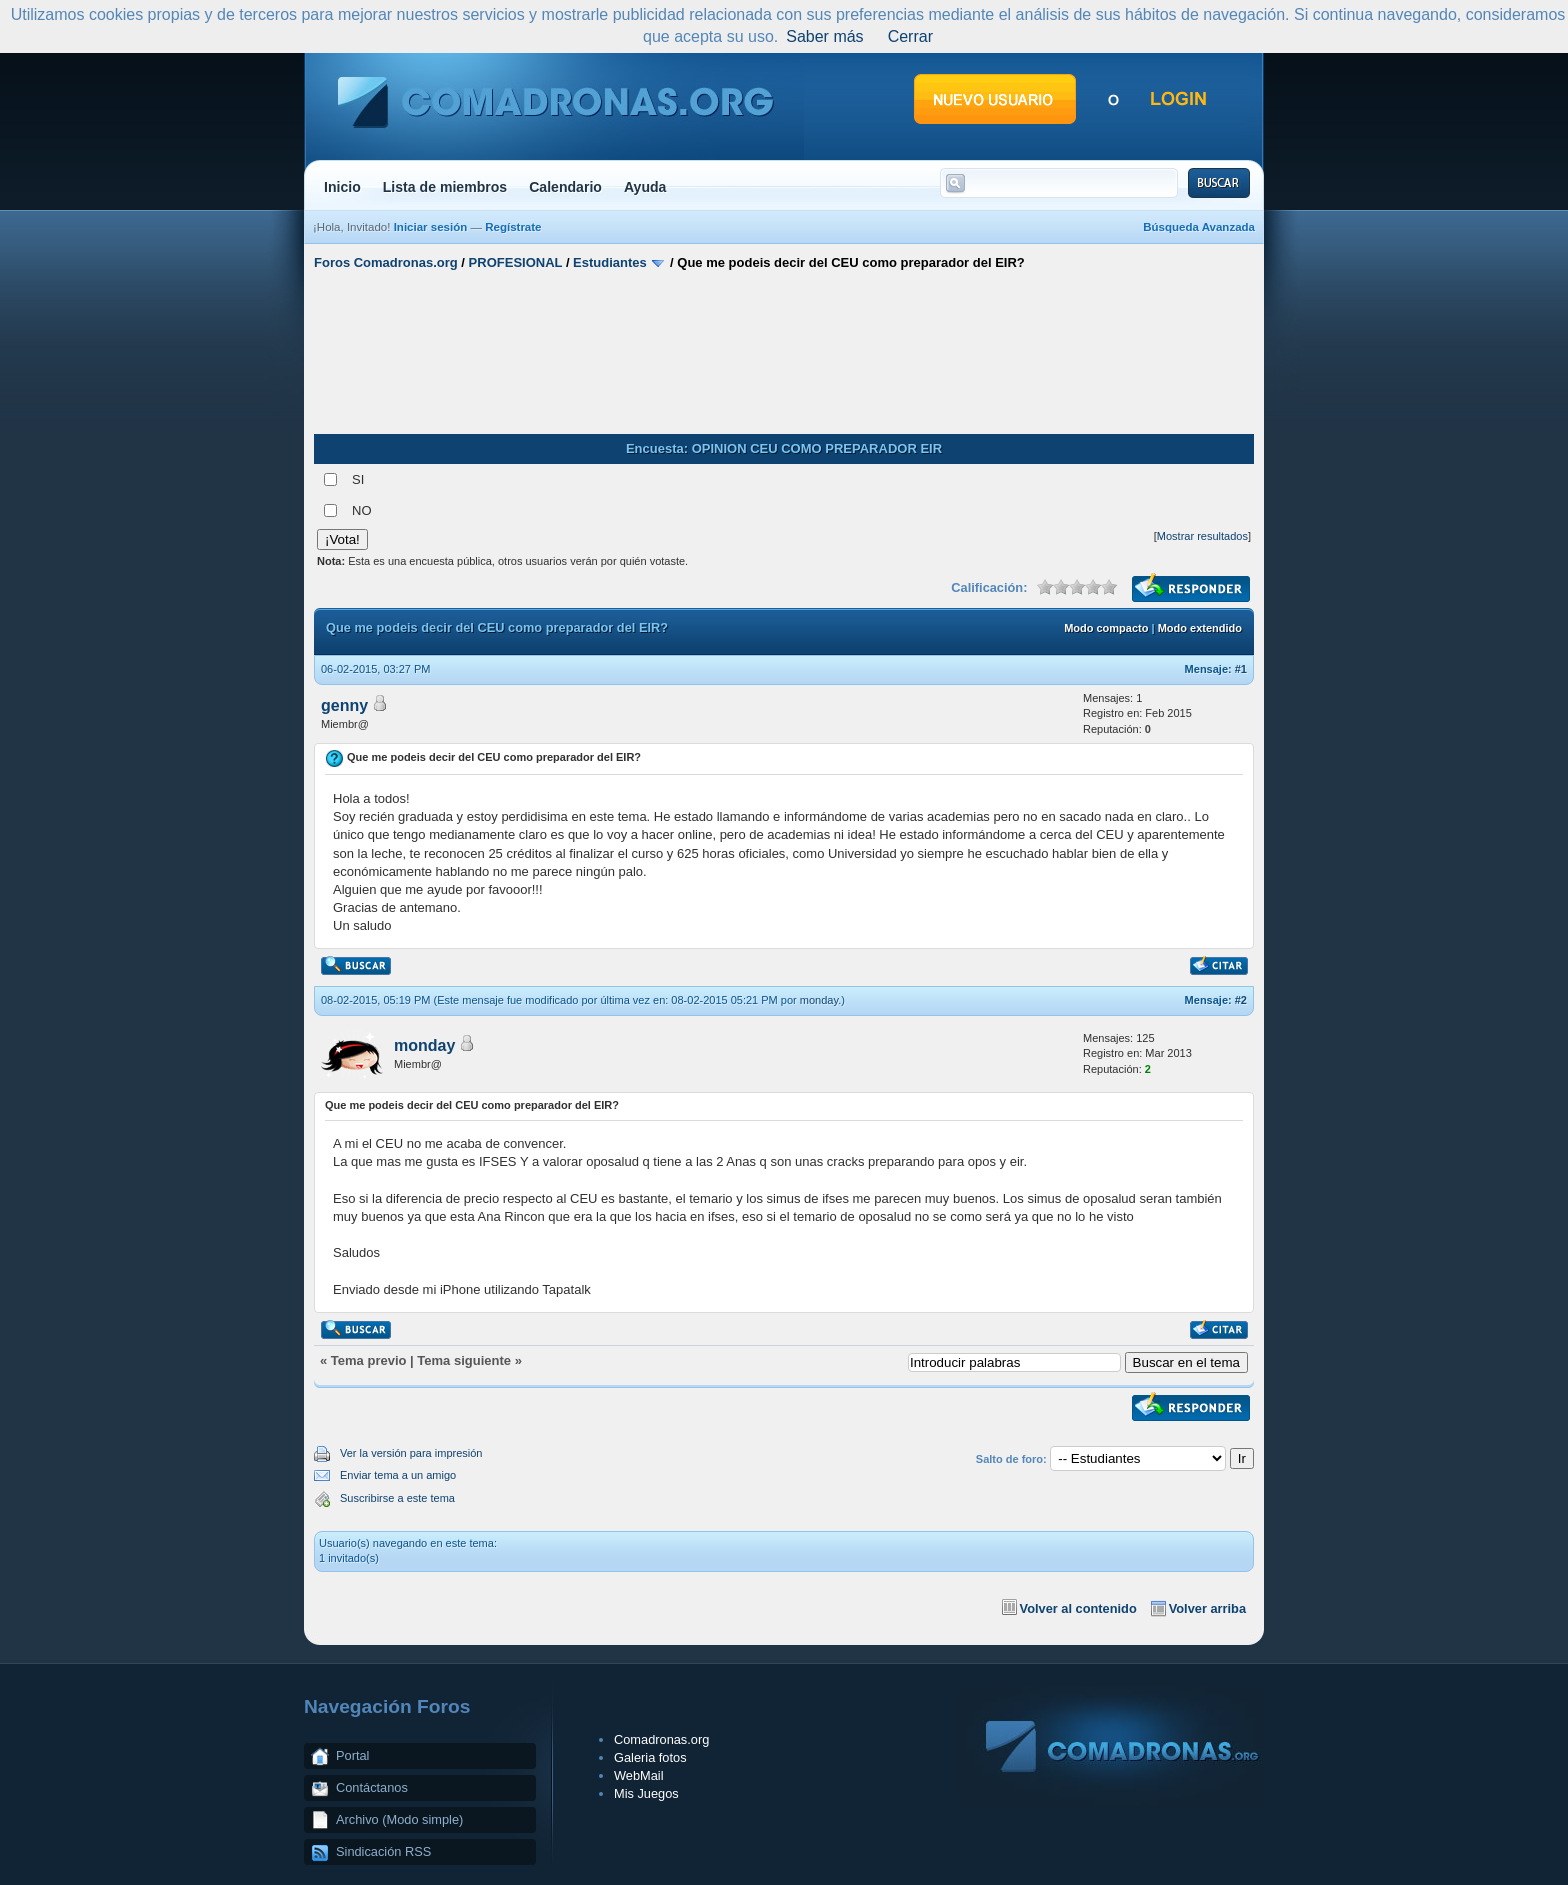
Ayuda (645, 187)
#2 (1241, 1000)
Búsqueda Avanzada (1199, 227)
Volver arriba (1207, 1608)
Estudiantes (610, 262)
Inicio (342, 187)
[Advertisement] (784, 353)
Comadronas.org (661, 1739)
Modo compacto (1106, 628)
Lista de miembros (445, 187)
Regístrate (513, 227)
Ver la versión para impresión (411, 1453)
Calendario (565, 187)
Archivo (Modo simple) (399, 1819)
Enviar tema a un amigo (398, 1475)
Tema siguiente (464, 1360)
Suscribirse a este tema (397, 1498)
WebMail (639, 1775)
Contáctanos (372, 1787)
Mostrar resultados (1202, 536)
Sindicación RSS (383, 1851)
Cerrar (910, 36)
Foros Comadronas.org (386, 262)
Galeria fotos (650, 1757)
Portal (352, 1755)
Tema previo (369, 1360)
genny (344, 705)
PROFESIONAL (516, 262)
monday (819, 1000)
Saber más (824, 36)
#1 (1241, 669)
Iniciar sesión (431, 227)
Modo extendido (1200, 628)
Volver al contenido (1078, 1608)
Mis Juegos (646, 1793)
